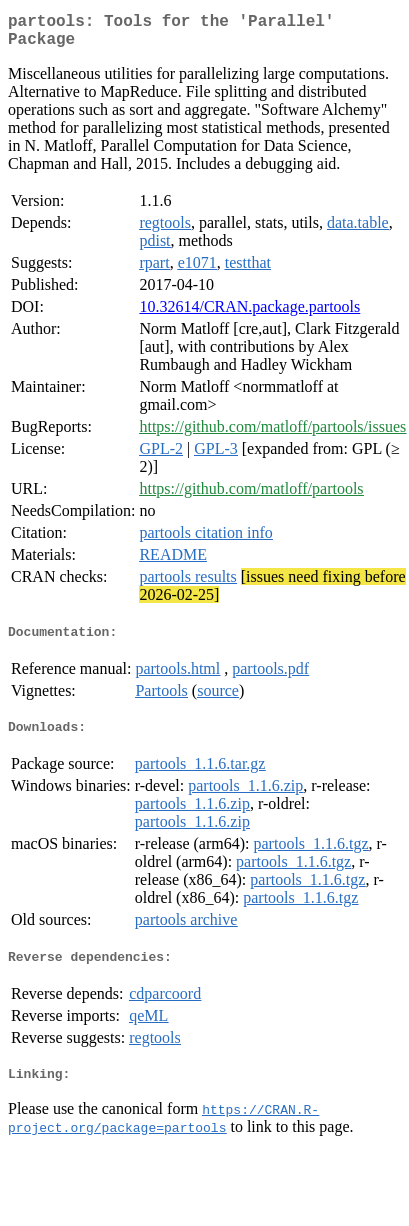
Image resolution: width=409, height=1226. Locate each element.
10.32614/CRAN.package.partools (249, 314)
